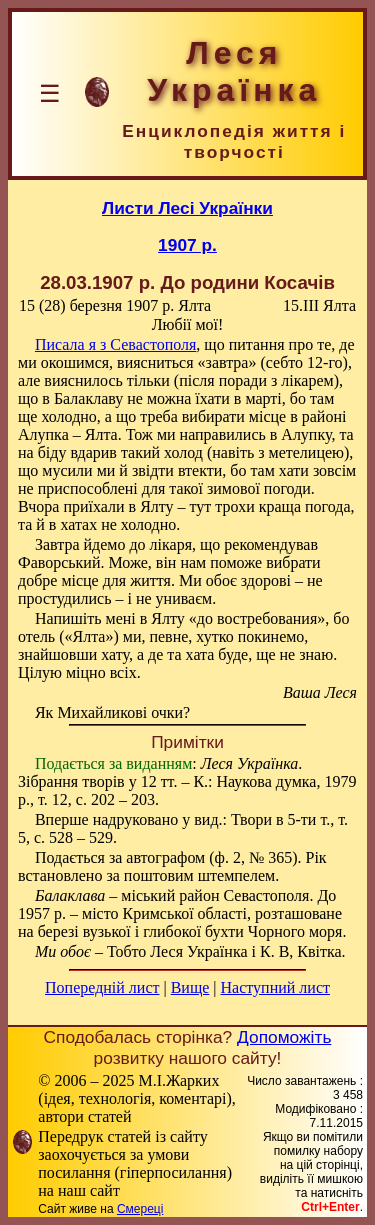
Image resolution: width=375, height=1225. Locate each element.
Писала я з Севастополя (115, 344)
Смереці (140, 1209)
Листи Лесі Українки (187, 208)
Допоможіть (284, 1037)
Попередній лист (102, 987)
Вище (190, 987)
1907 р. (187, 245)
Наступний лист (275, 987)
